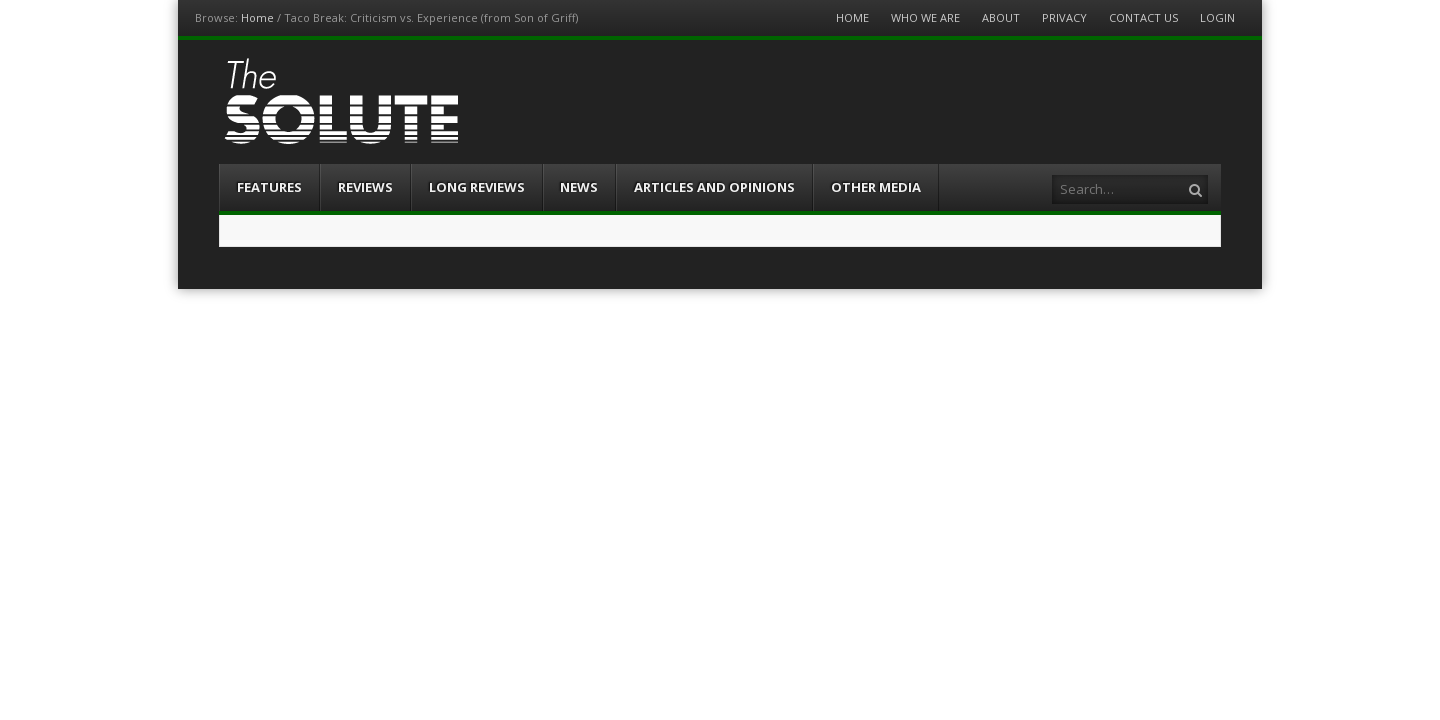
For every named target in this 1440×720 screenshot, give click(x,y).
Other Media (876, 187)
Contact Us (1143, 17)
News (579, 187)
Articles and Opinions (714, 187)
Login (1217, 17)
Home (257, 17)
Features (269, 187)
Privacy (1064, 17)
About (1001, 17)
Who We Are (925, 17)
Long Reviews (477, 187)
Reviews (365, 187)
